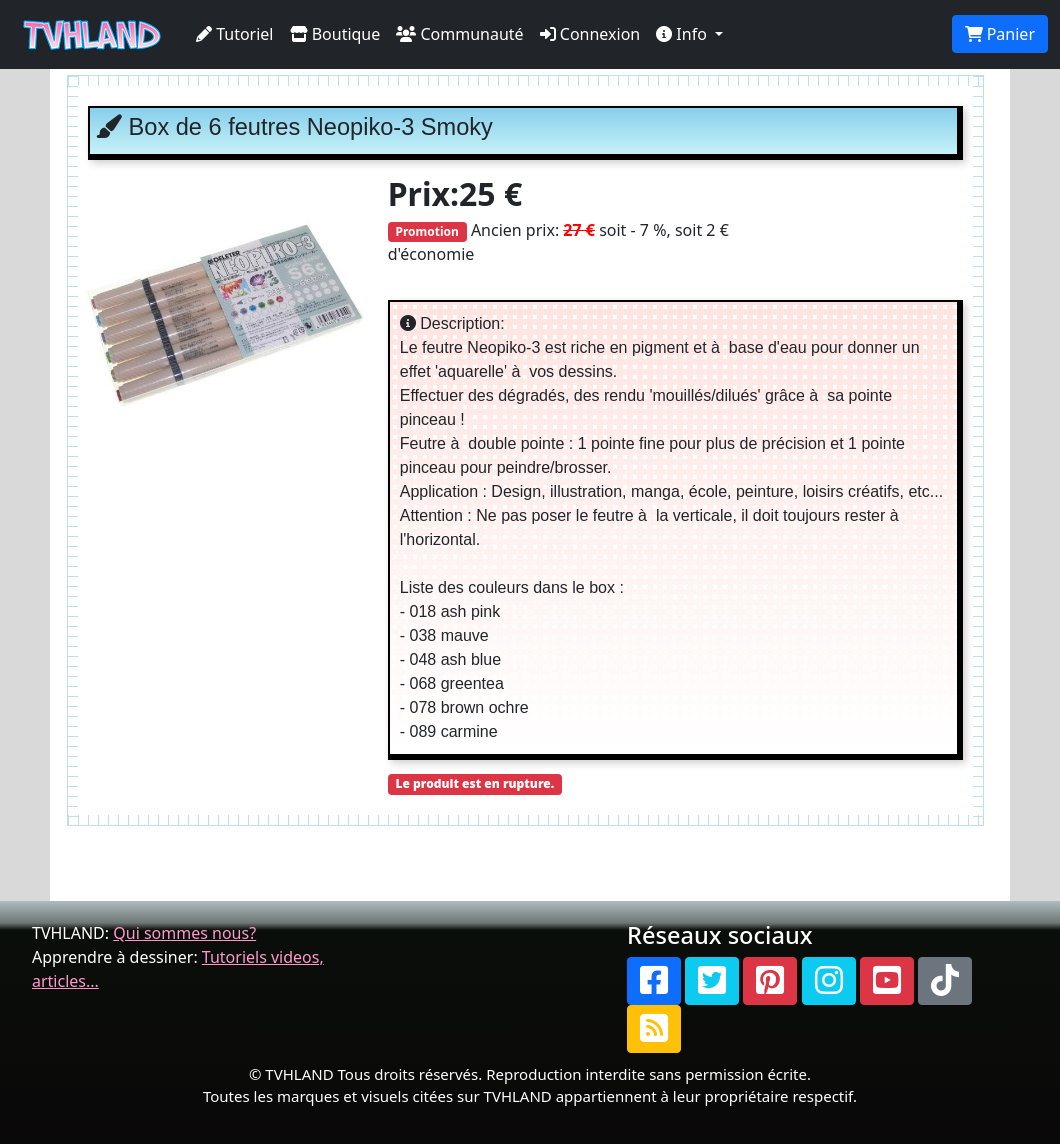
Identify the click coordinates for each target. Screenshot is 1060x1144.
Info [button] (683, 34)
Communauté (459, 34)
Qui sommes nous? (184, 933)
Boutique (335, 34)
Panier (1000, 34)
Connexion (590, 34)
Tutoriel (235, 34)
